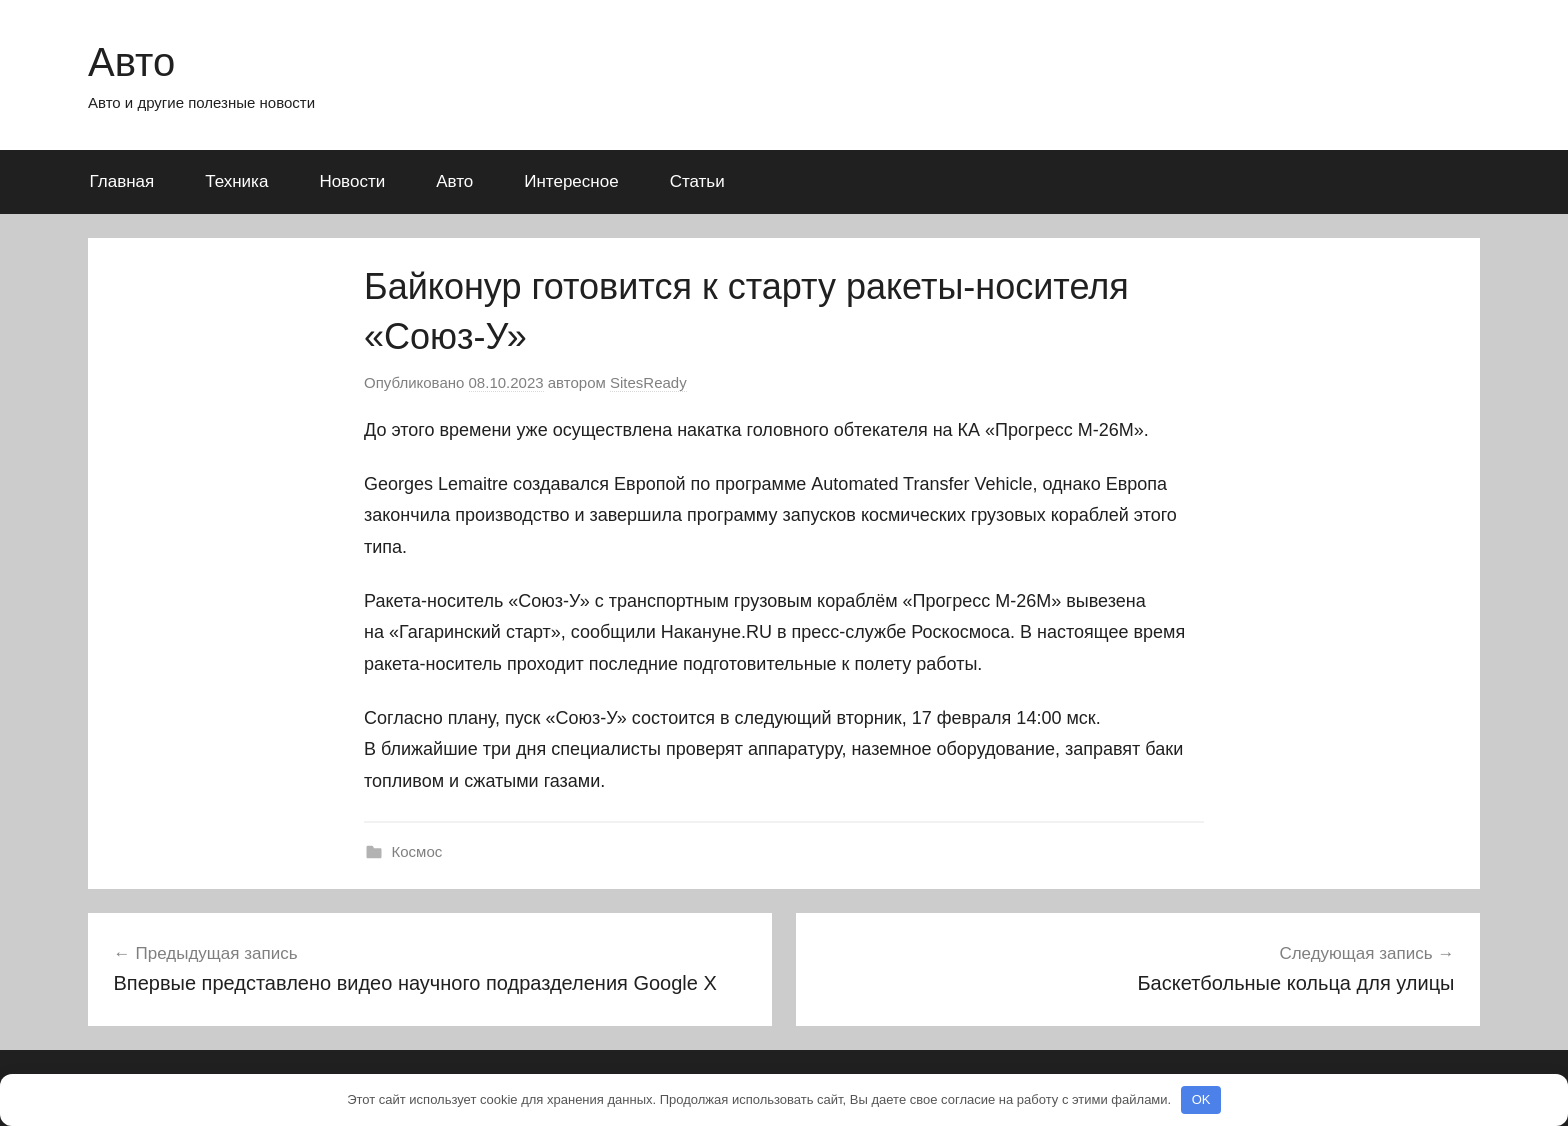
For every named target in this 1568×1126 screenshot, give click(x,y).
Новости (352, 181)
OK (1201, 1099)
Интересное (571, 181)
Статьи (697, 181)
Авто (131, 62)
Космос (417, 851)
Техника (236, 181)
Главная (122, 181)
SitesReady (648, 382)
